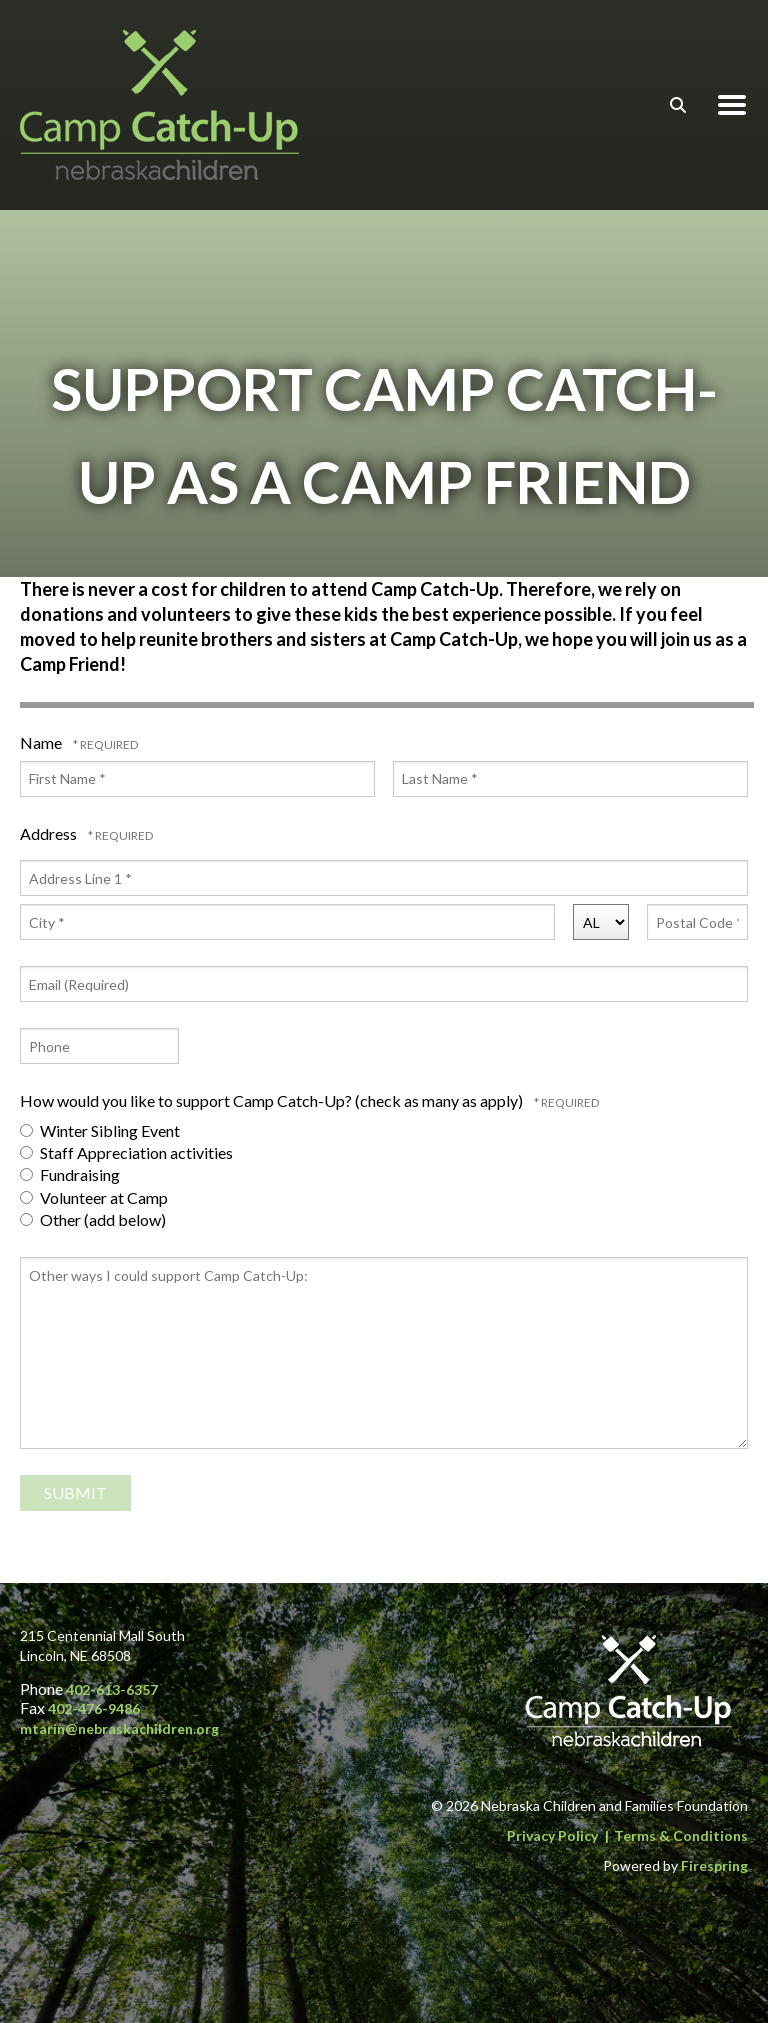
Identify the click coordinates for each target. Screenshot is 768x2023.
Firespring (714, 1865)
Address (50, 833)
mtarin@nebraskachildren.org (119, 1728)
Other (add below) (93, 1219)
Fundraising (70, 1174)
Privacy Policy (552, 1835)
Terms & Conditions (681, 1835)
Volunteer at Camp (94, 1197)
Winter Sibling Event (100, 1130)
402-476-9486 (94, 1708)
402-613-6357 (112, 1689)
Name (42, 742)
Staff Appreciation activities (126, 1152)
